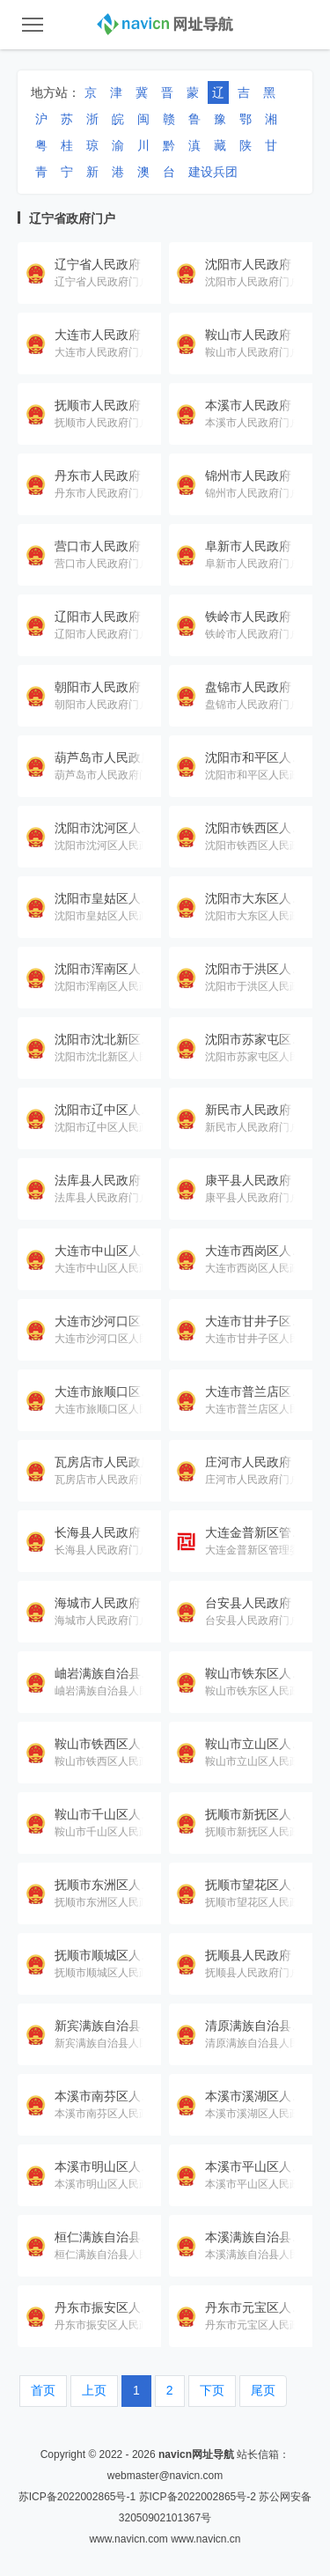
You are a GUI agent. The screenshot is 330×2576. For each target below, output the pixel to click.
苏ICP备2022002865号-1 (77, 2497)
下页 (212, 2390)
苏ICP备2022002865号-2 (197, 2497)
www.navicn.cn (205, 2539)
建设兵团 (213, 172)
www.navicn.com (128, 2539)
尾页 (263, 2390)
